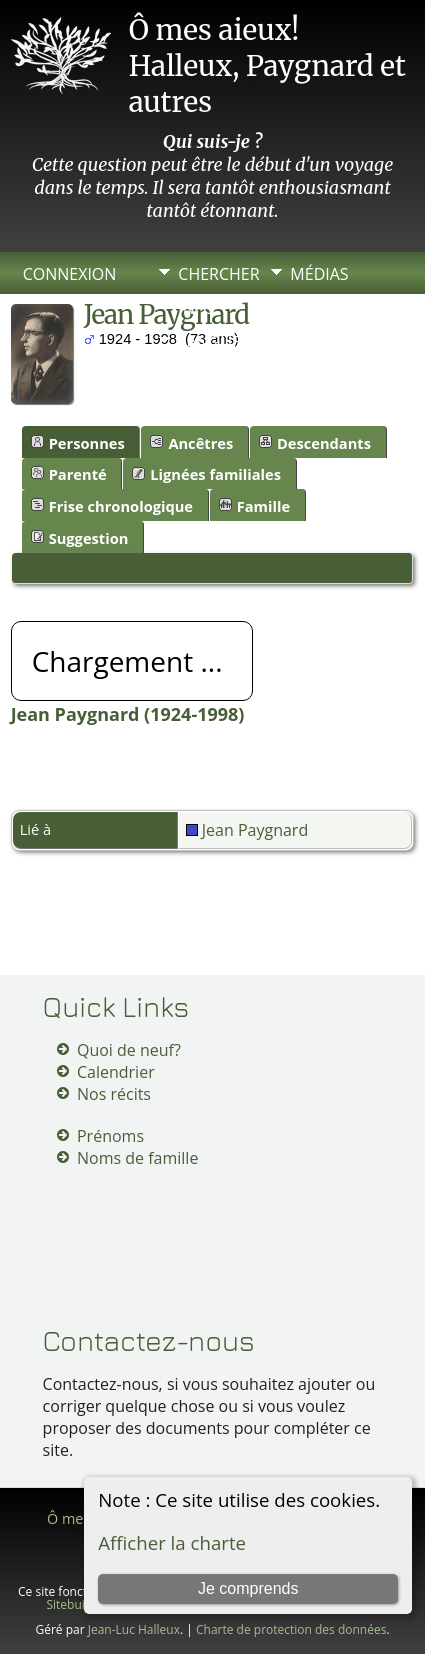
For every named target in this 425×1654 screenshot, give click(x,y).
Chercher (218, 274)
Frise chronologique (112, 506)
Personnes (78, 443)
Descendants (315, 443)
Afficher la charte (172, 1542)
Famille (254, 506)
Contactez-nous (149, 1340)
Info (196, 308)
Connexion (70, 274)
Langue (209, 342)
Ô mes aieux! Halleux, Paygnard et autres (267, 66)
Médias (319, 274)
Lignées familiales (206, 474)
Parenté (69, 474)
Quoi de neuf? (129, 1050)
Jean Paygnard (247, 830)
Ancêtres (191, 443)
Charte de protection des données (291, 1629)
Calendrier (116, 1072)
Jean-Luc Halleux (134, 1629)
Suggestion (80, 538)
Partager (329, 308)
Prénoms (110, 1136)
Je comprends (248, 1588)
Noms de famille (137, 1158)
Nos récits (114, 1094)
